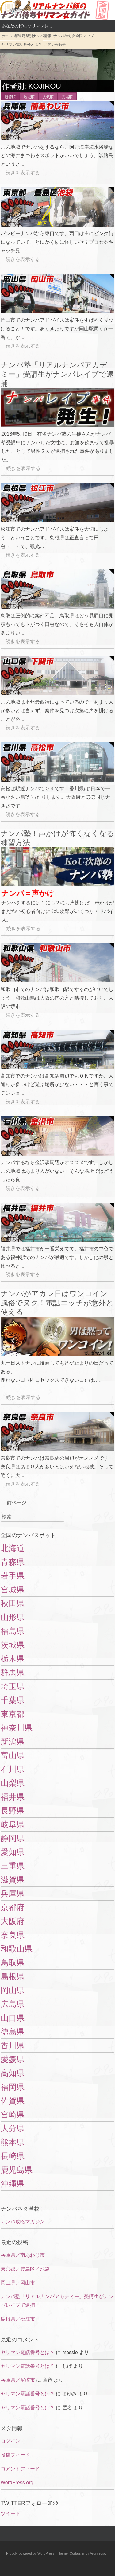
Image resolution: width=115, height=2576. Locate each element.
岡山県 (13, 1990)
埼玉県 (13, 1686)
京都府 (13, 1907)
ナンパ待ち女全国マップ (73, 36)
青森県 (13, 1562)
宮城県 (13, 1589)
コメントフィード (20, 2468)
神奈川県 (17, 1727)
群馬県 (13, 1672)
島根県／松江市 (18, 2319)
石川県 (13, 1769)
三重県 (13, 1866)
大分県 (13, 2128)
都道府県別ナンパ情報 (32, 36)
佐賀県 (13, 2100)
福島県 (13, 1631)
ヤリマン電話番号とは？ (21, 44)
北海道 (13, 1548)
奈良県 (13, 1935)
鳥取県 (13, 1962)
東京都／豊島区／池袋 (25, 2268)
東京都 (13, 1714)
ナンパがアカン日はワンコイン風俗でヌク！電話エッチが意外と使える (57, 1302)
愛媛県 (13, 2059)
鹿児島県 (17, 2169)
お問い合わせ (55, 44)
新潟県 (13, 1741)
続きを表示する (20, 172)
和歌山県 (17, 1948)
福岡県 (13, 2087)
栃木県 (13, 1658)
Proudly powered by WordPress (30, 2553)
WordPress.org (17, 2482)
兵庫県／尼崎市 (18, 2380)
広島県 (13, 2004)
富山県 (13, 1755)
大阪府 (13, 1921)
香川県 (13, 2045)
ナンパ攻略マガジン (23, 2221)
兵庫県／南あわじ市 (23, 2255)
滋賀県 (13, 1879)
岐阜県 (13, 1824)
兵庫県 (13, 1893)
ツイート (10, 2513)
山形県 (13, 1617)
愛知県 (13, 1852)
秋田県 (13, 1603)
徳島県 (13, 2031)
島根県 (13, 1976)
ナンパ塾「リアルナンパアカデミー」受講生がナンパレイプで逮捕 (57, 374)
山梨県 (13, 1783)
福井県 (13, 1796)
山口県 (13, 2017)
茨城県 (13, 1644)
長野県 (13, 1810)
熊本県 (13, 2142)
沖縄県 (13, 2183)
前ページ (13, 1502)
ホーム (6, 36)
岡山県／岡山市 (18, 2282)
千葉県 (13, 1700)
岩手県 (13, 1575)
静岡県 (13, 1838)
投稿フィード (15, 2454)
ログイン (10, 2441)
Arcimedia (97, 2553)
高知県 (13, 2073)
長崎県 (13, 2156)
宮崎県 (13, 2114)
